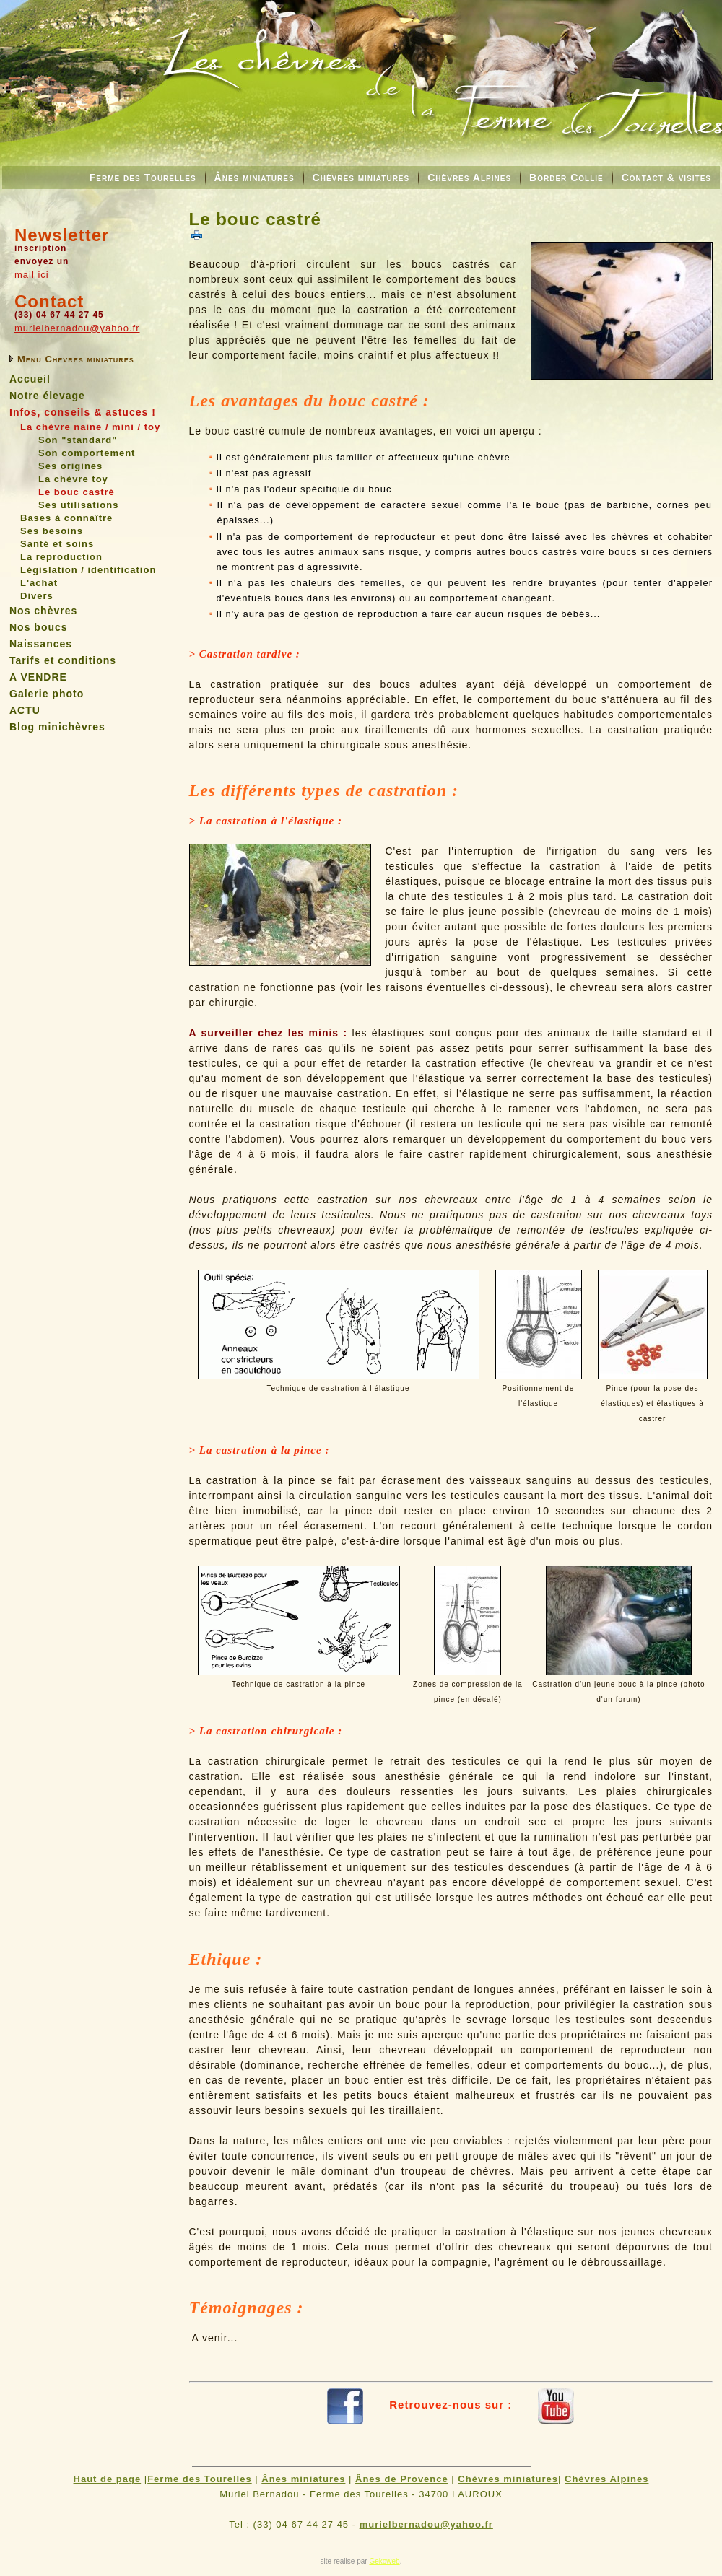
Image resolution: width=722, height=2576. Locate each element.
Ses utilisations (78, 504)
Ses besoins (51, 530)
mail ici (31, 274)
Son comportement (86, 452)
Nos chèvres (43, 610)
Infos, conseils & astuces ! (82, 412)
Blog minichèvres (57, 727)
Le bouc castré (76, 491)
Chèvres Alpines (469, 177)
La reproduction (61, 556)
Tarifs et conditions (62, 660)
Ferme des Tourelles (143, 177)
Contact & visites (666, 177)
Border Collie (566, 177)
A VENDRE (38, 677)
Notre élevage (47, 395)
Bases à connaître (66, 517)
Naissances (40, 644)
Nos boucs (38, 627)
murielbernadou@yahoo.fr (77, 328)
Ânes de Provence (401, 2479)
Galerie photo (46, 693)
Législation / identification (88, 569)
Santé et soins (57, 543)
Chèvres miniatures (361, 177)
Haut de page (108, 2479)
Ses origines (70, 465)
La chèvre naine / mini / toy (90, 427)
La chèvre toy (73, 478)
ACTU (24, 710)
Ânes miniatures (254, 177)
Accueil (30, 379)
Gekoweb (384, 2561)
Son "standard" (77, 440)
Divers (36, 595)
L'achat (39, 582)
